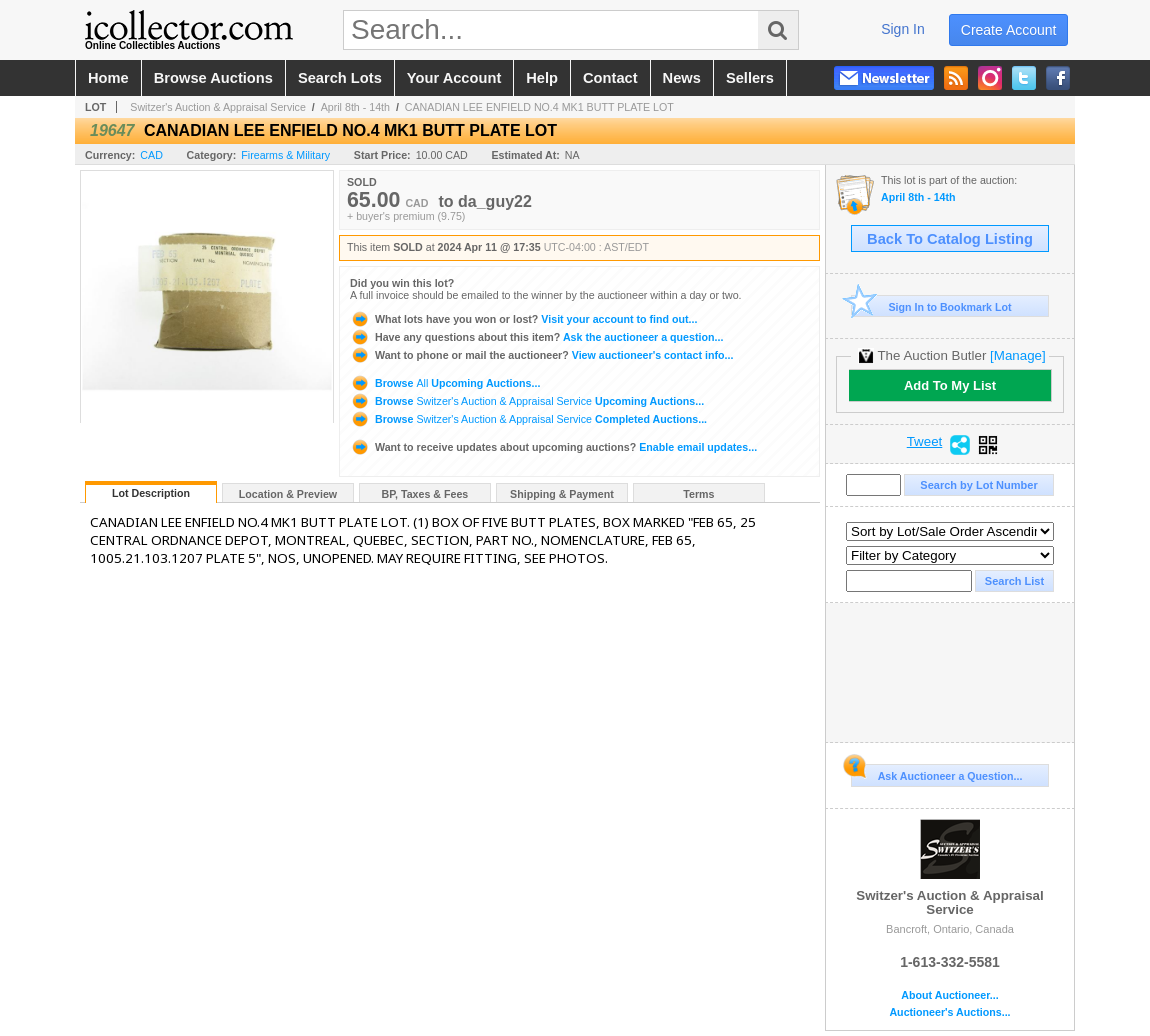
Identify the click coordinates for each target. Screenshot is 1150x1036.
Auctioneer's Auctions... (949, 1012)
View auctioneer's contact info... (541, 355)
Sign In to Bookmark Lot (931, 306)
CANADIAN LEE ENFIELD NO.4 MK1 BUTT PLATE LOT (539, 107)
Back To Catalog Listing (950, 239)
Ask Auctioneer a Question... (936, 773)
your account (454, 78)
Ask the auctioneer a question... (536, 337)
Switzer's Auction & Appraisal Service (218, 107)
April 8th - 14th (355, 107)
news (682, 78)
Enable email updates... (553, 447)
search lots (340, 78)
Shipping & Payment (562, 494)
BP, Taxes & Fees (425, 494)
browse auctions (213, 78)
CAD (151, 155)
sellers (750, 78)
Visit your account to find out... (523, 319)
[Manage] (1017, 355)
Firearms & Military (285, 155)
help (542, 78)
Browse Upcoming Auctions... (445, 383)
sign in (903, 29)
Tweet (925, 442)
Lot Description (151, 493)
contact (610, 78)
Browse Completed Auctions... (528, 419)
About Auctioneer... (949, 995)
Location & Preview (288, 494)
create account (1009, 30)
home (108, 78)
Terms (698, 494)
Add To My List (950, 385)
